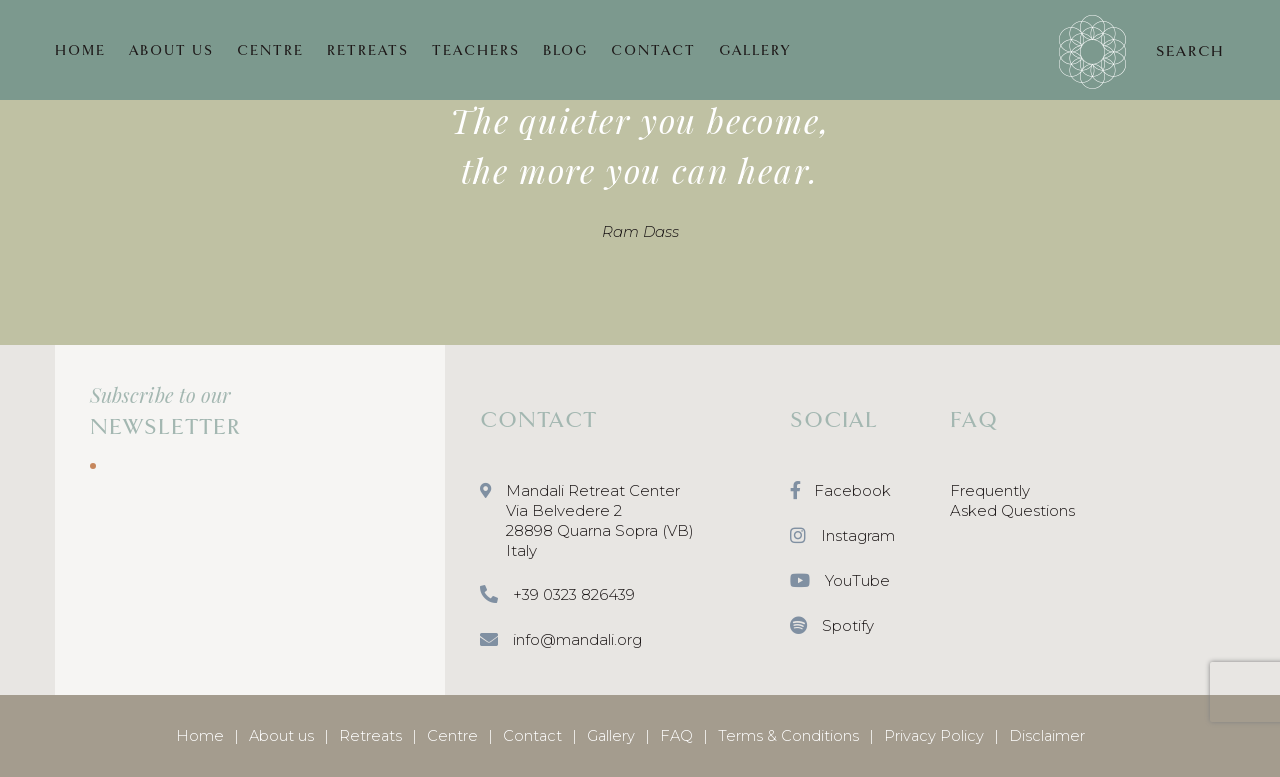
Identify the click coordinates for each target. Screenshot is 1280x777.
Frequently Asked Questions (1012, 500)
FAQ (676, 736)
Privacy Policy (934, 736)
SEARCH (1190, 51)
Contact (532, 736)
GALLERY (755, 50)
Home (200, 736)
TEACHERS (476, 50)
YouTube (840, 581)
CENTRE (270, 50)
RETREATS (368, 50)
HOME (80, 50)
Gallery (611, 736)
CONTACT (653, 50)
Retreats (370, 736)
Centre (452, 736)
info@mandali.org (561, 640)
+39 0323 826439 (557, 595)
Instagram (842, 536)
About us (281, 736)
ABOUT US (171, 50)
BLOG (565, 50)
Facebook (840, 491)
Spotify (832, 626)
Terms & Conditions (788, 736)
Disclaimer (1047, 736)
